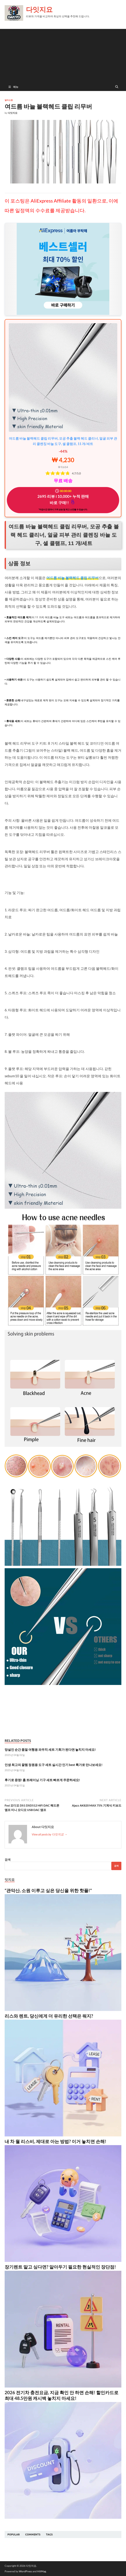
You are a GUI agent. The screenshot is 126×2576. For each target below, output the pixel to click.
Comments (32, 2534)
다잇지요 (39, 9)
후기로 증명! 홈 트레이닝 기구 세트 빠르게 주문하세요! (42, 1780)
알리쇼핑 (9, 100)
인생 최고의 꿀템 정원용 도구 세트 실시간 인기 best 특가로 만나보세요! (53, 1765)
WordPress (25, 2571)
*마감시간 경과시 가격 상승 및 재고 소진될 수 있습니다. (63, 509)
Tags (49, 2534)
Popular (13, 2534)
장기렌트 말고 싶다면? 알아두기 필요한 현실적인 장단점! (60, 2266)
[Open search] (117, 87)
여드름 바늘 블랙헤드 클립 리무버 (72, 578)
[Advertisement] (63, 55)
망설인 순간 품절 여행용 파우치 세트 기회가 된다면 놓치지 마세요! (50, 1749)
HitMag (41, 2571)
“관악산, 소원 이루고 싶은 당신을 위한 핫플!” (48, 1890)
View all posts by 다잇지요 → (49, 1834)
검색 (8, 1859)
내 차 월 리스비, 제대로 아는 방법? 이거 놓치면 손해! (55, 2141)
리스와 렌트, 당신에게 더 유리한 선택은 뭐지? (49, 2016)
